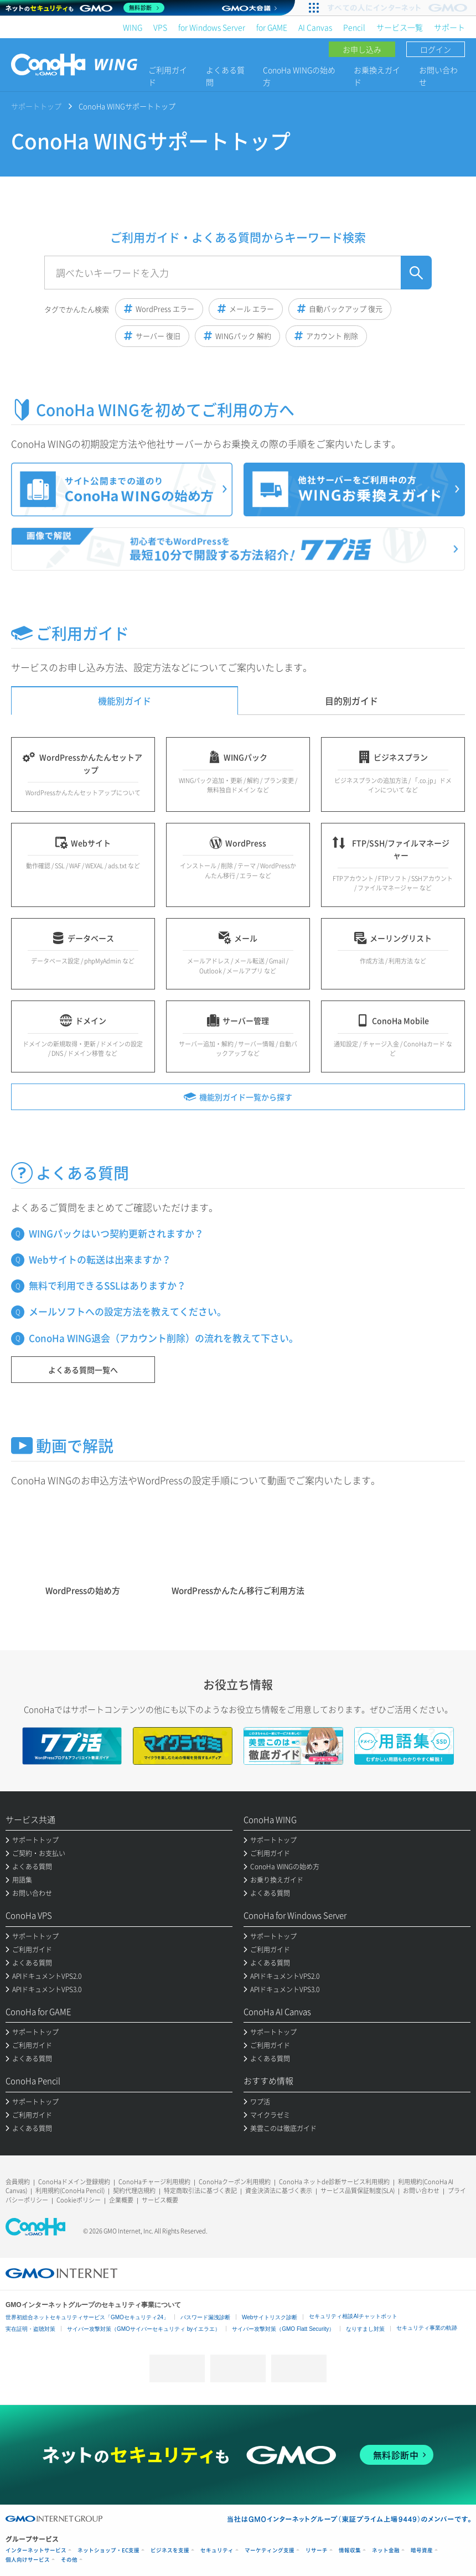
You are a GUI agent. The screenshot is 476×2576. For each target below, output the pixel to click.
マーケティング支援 (269, 2550)
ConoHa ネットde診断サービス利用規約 (334, 2181)
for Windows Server (211, 27)
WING (132, 27)
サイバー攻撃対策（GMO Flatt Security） (283, 2329)
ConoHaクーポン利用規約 (235, 2181)
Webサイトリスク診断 (269, 2317)
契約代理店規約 (134, 2190)
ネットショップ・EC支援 (108, 2550)
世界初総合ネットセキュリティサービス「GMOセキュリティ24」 (87, 2317)
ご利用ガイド (167, 75)
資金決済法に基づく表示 (278, 2190)
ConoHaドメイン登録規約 (74, 2181)
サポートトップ (36, 106)
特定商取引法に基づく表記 (200, 2190)
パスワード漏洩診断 (205, 2317)
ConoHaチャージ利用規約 (154, 2181)
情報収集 (350, 2550)
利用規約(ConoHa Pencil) (70, 2190)
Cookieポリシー (78, 2200)
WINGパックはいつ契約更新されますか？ (116, 1233)
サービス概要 (160, 2200)
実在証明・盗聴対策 (30, 2329)
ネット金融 (386, 2550)
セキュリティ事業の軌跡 (426, 2328)
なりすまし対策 (365, 2329)
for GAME (271, 27)
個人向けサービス (28, 2559)
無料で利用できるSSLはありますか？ (107, 1285)
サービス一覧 (399, 27)
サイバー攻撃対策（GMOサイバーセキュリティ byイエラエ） (143, 2329)
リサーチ (317, 2550)
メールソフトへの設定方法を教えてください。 (127, 1311)
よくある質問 (225, 75)
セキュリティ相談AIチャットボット (353, 2316)
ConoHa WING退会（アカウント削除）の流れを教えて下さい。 (163, 1338)
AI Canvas (315, 27)
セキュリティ (217, 2550)
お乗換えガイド (377, 75)
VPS (160, 27)
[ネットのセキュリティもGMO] (85, 7)
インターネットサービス (36, 2550)
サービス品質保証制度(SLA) (357, 2190)
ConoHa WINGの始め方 (299, 75)
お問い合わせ (438, 75)
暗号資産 (422, 2550)
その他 (69, 2559)
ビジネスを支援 (170, 2550)
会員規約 (18, 2181)
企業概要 (121, 2200)
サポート (449, 27)
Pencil (354, 27)
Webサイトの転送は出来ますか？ (100, 1259)
